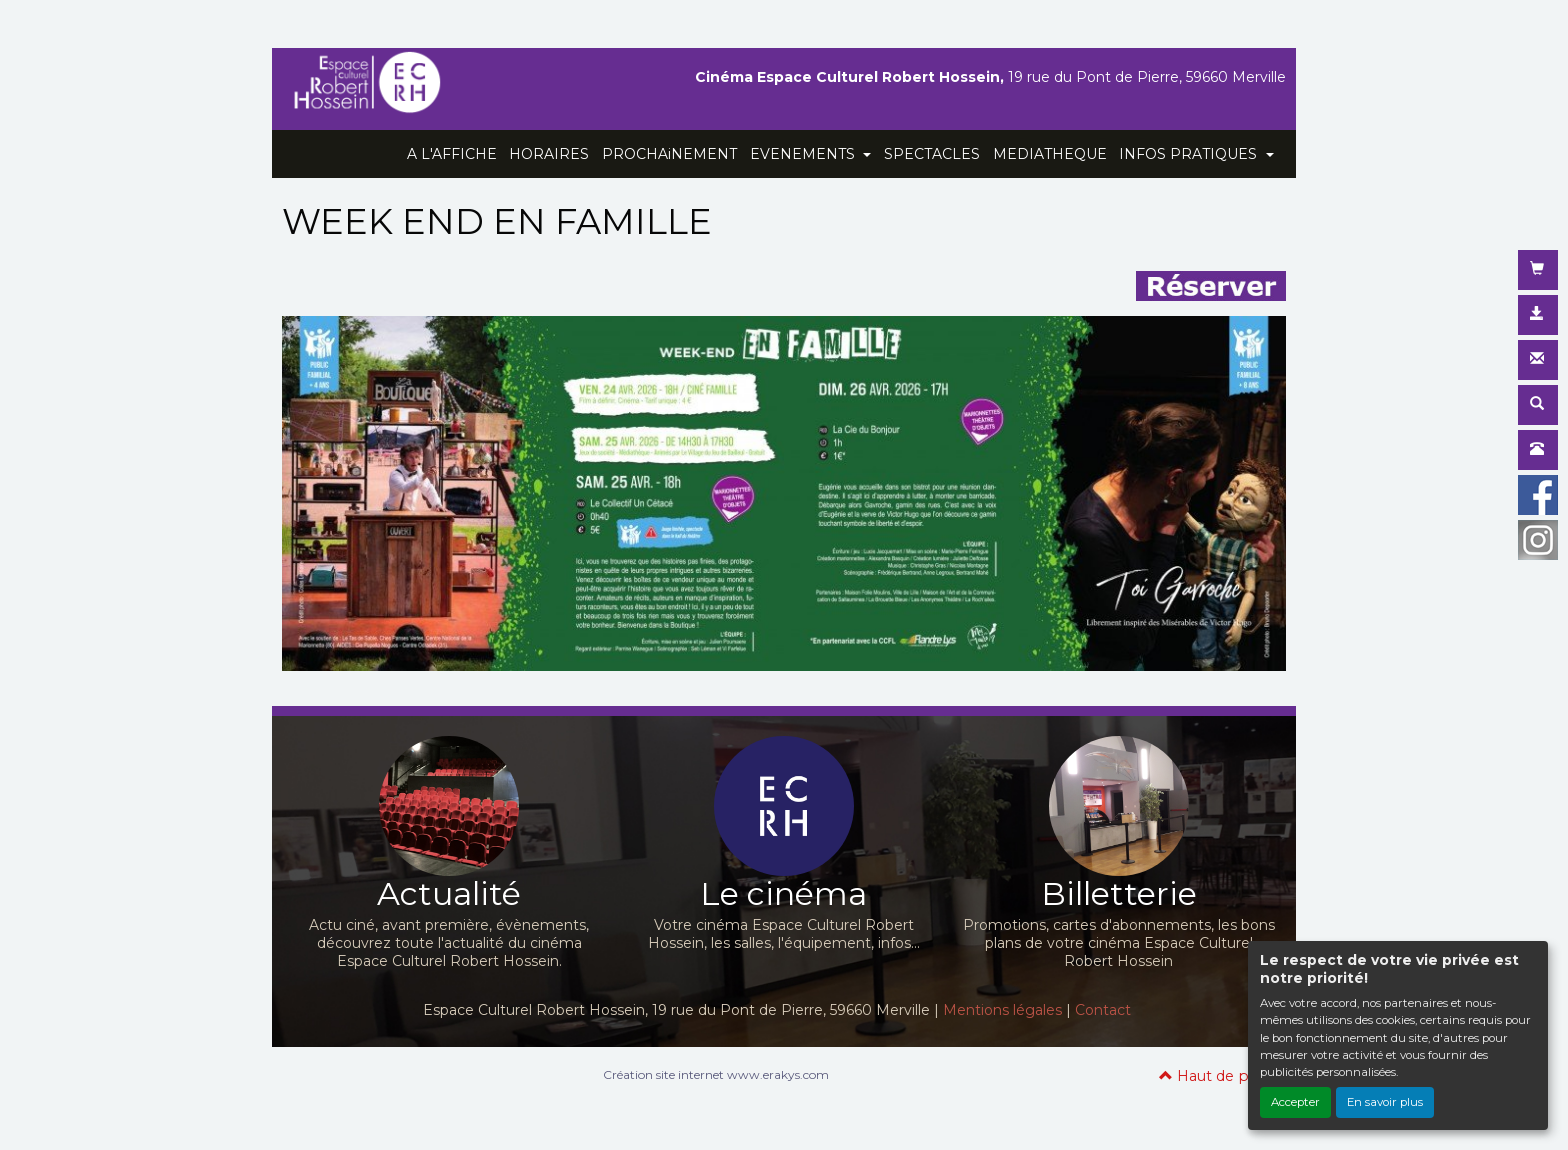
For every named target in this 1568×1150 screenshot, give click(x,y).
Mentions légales (1002, 1010)
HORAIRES (549, 154)
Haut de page (1217, 1076)
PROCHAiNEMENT (669, 154)
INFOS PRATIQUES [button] (1190, 154)
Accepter (1295, 1102)
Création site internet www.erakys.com (716, 1074)
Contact (1103, 1010)
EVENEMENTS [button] (804, 154)
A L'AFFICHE (452, 154)
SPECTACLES (932, 154)
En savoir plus (1385, 1102)
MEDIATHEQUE (1050, 154)
